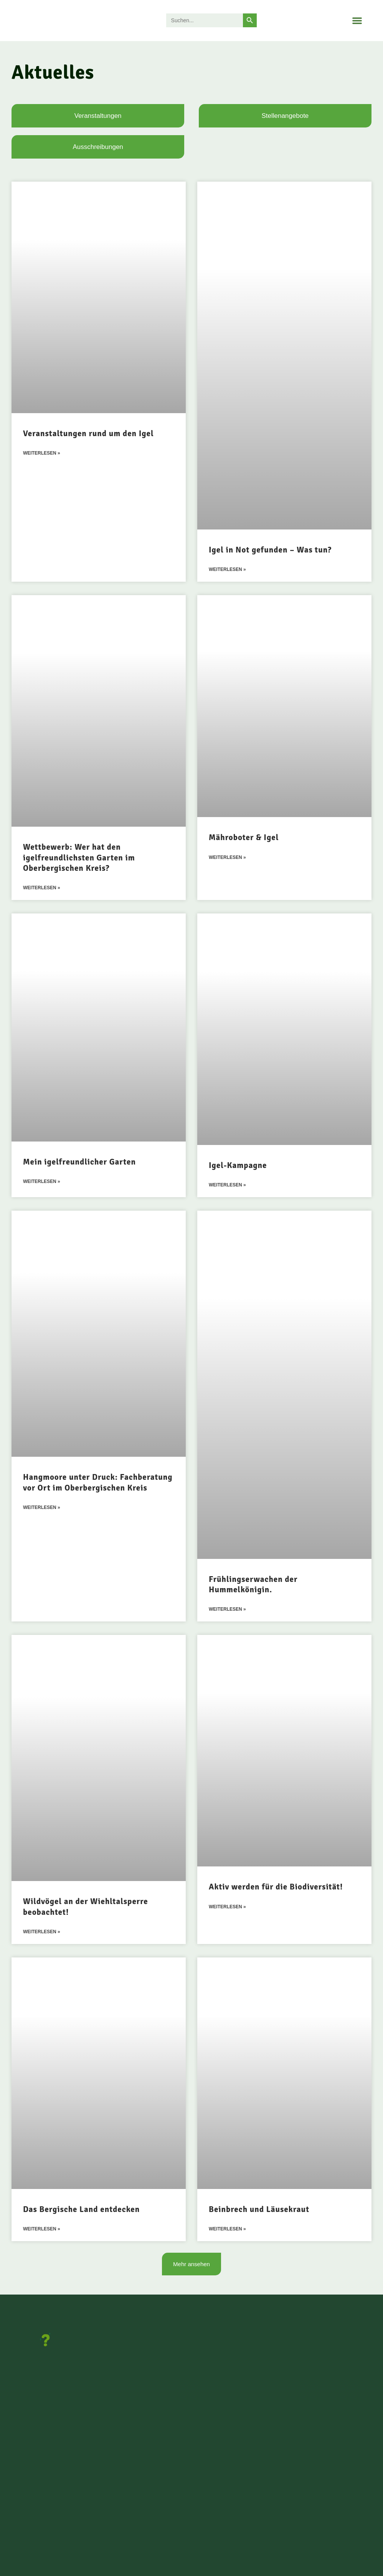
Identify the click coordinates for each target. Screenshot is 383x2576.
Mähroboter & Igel (244, 838)
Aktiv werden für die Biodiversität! (276, 1888)
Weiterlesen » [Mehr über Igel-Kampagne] (227, 1186)
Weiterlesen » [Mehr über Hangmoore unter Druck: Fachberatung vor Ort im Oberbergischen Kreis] (41, 1509)
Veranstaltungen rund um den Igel (88, 433)
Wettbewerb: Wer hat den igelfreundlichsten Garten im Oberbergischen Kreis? (79, 858)
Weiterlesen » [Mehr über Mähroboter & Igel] (227, 858)
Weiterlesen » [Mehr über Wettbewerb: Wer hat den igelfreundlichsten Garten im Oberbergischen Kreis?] (41, 888)
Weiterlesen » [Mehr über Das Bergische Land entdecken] (41, 2231)
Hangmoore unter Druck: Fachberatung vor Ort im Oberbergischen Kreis (98, 1483)
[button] (357, 20)
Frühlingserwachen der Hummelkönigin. (253, 1585)
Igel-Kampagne (238, 1166)
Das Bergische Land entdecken (81, 2211)
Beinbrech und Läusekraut (259, 2211)
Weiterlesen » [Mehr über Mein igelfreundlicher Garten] (41, 1182)
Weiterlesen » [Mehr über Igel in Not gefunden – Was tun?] (227, 569)
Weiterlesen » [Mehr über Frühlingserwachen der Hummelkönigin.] (227, 1610)
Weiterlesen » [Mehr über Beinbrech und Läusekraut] (227, 2231)
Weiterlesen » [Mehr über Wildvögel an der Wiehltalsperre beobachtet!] (41, 1933)
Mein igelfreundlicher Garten (79, 1163)
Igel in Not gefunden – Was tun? (270, 550)
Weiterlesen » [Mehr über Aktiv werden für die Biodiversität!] (227, 1908)
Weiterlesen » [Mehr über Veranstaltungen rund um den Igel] (41, 453)
